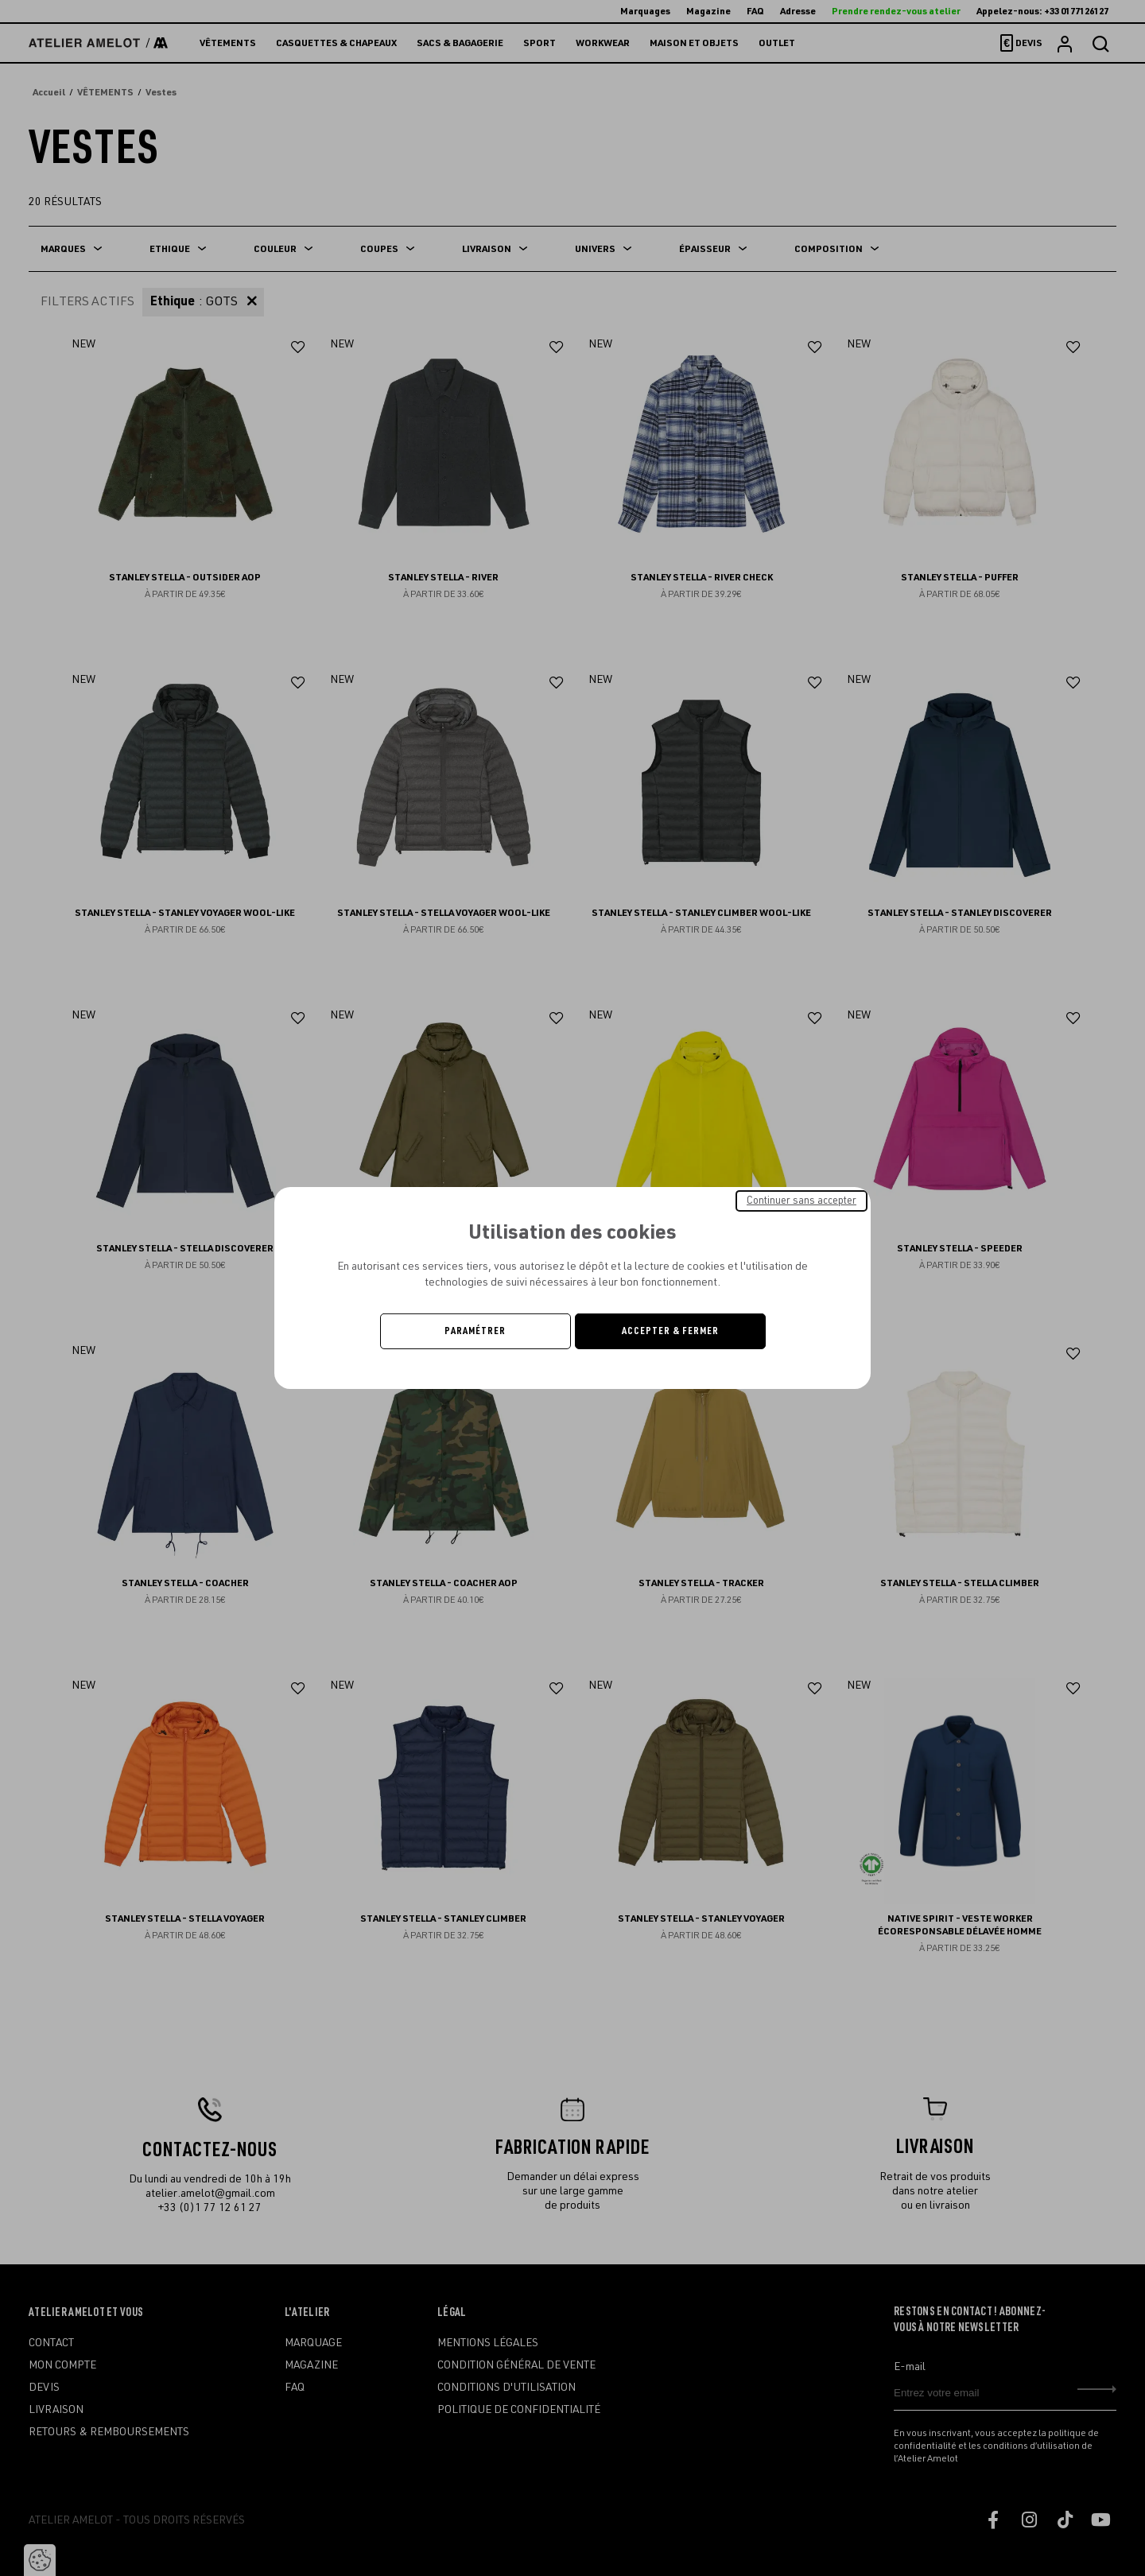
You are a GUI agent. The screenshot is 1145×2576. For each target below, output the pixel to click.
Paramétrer (475, 1331)
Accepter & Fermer (670, 1331)
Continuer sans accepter (801, 1200)
